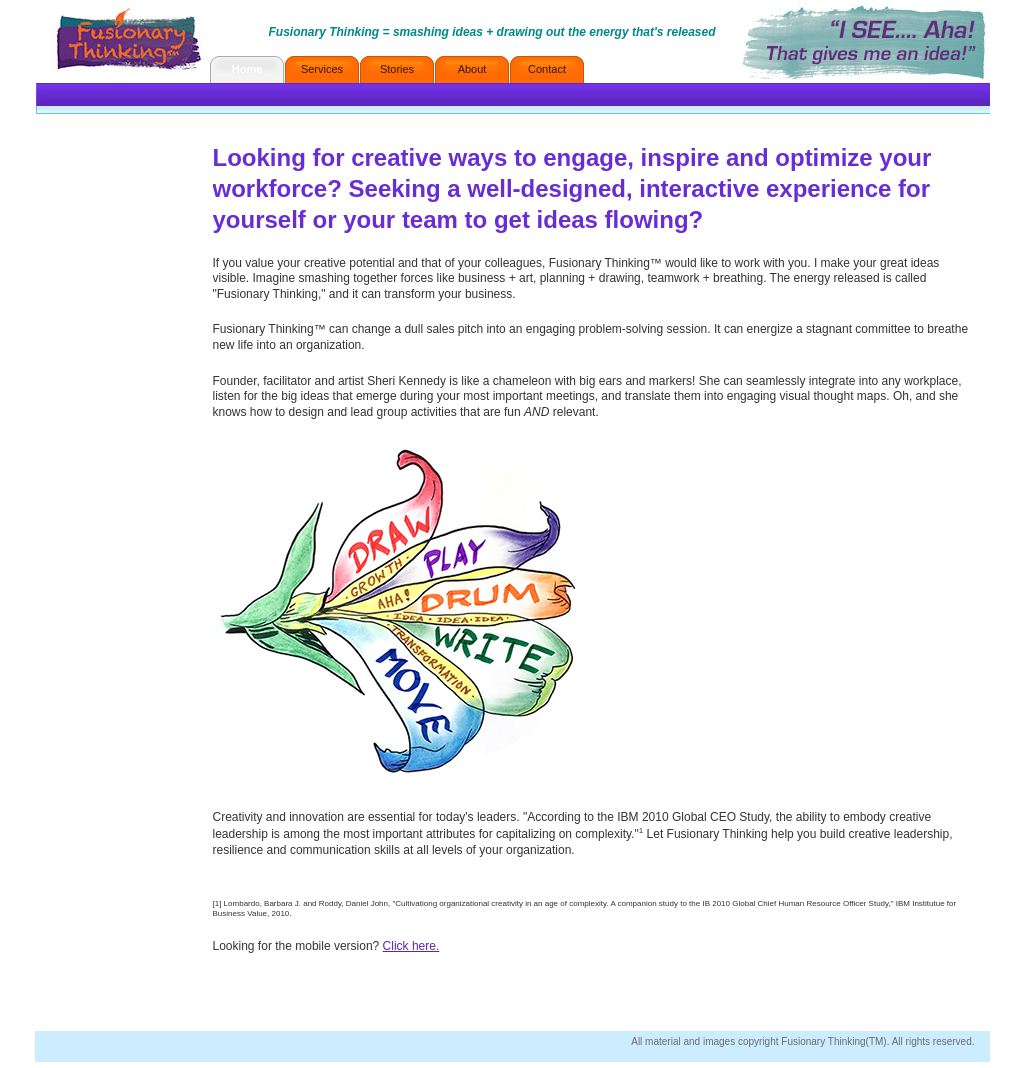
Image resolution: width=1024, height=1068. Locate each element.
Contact (547, 69)
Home (247, 69)
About (472, 69)
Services (322, 69)
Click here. (411, 946)
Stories (397, 69)
